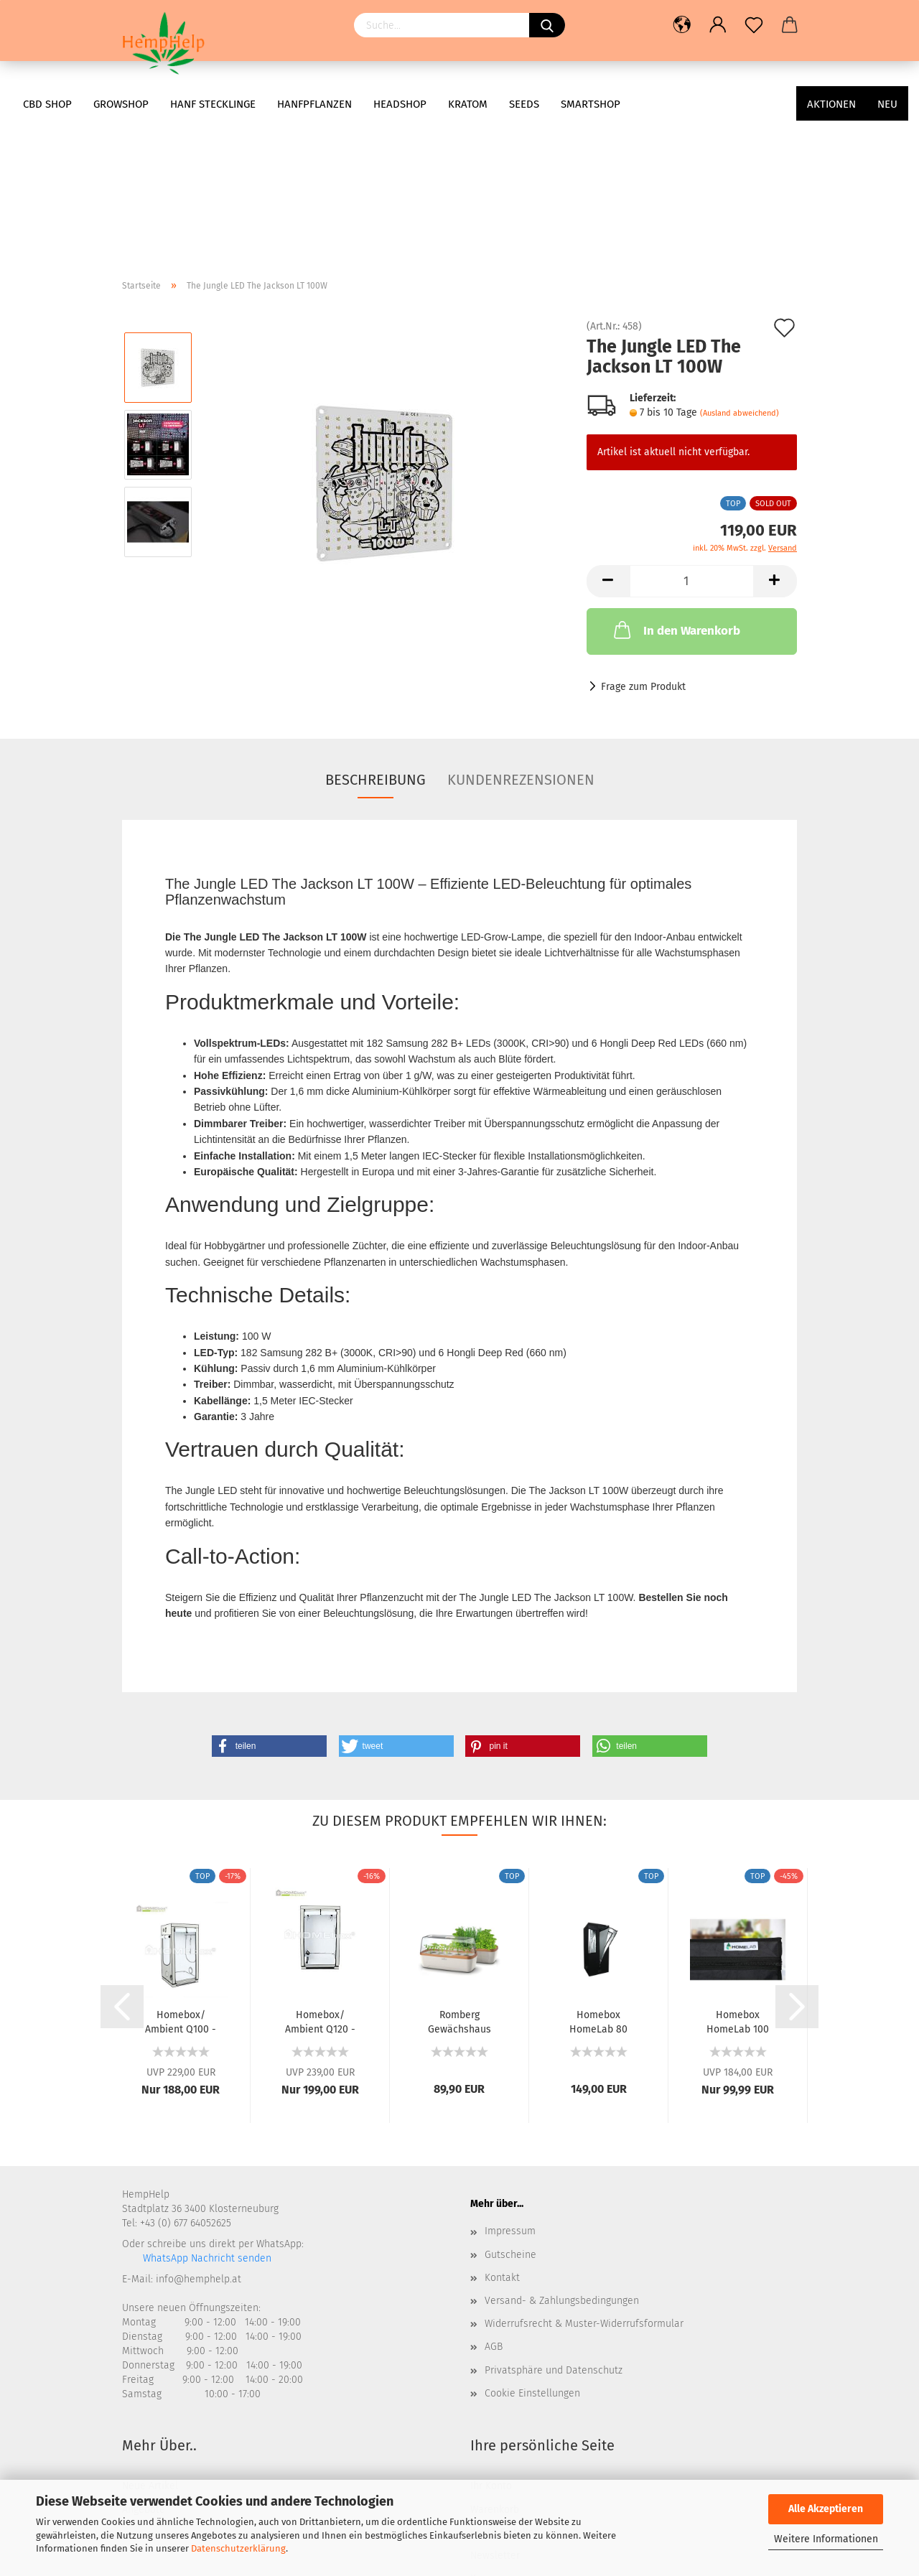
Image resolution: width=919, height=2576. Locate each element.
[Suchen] (547, 25)
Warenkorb (494, 2366)
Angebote (143, 2366)
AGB (494, 2203)
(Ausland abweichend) (739, 269)
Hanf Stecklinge (213, 104)
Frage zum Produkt (643, 543)
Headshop (399, 104)
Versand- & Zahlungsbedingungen (562, 2157)
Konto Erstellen (505, 2389)
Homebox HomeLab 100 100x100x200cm (738, 1877)
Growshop (121, 104)
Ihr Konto (491, 2342)
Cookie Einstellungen (532, 2250)
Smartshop (590, 104)
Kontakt (502, 2134)
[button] (269, 1602)
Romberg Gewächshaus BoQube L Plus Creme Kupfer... (459, 1877)
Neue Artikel (150, 2342)
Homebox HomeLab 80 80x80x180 (598, 1877)
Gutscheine (510, 2111)
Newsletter (495, 2412)
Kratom (468, 104)
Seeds (524, 104)
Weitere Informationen (826, 2539)
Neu (887, 104)
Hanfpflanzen (314, 104)
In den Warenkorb (675, 486)
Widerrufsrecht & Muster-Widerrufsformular (584, 2180)
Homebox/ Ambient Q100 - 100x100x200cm (181, 1877)
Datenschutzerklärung (238, 2548)
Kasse (484, 2435)
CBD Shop (47, 104)
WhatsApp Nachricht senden (205, 2115)
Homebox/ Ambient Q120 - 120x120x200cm (320, 1877)
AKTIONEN (831, 104)
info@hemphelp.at (198, 2135)
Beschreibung (375, 636)
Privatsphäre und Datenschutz (553, 2227)
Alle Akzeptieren (825, 2509)
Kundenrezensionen (520, 636)
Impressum (510, 2087)
